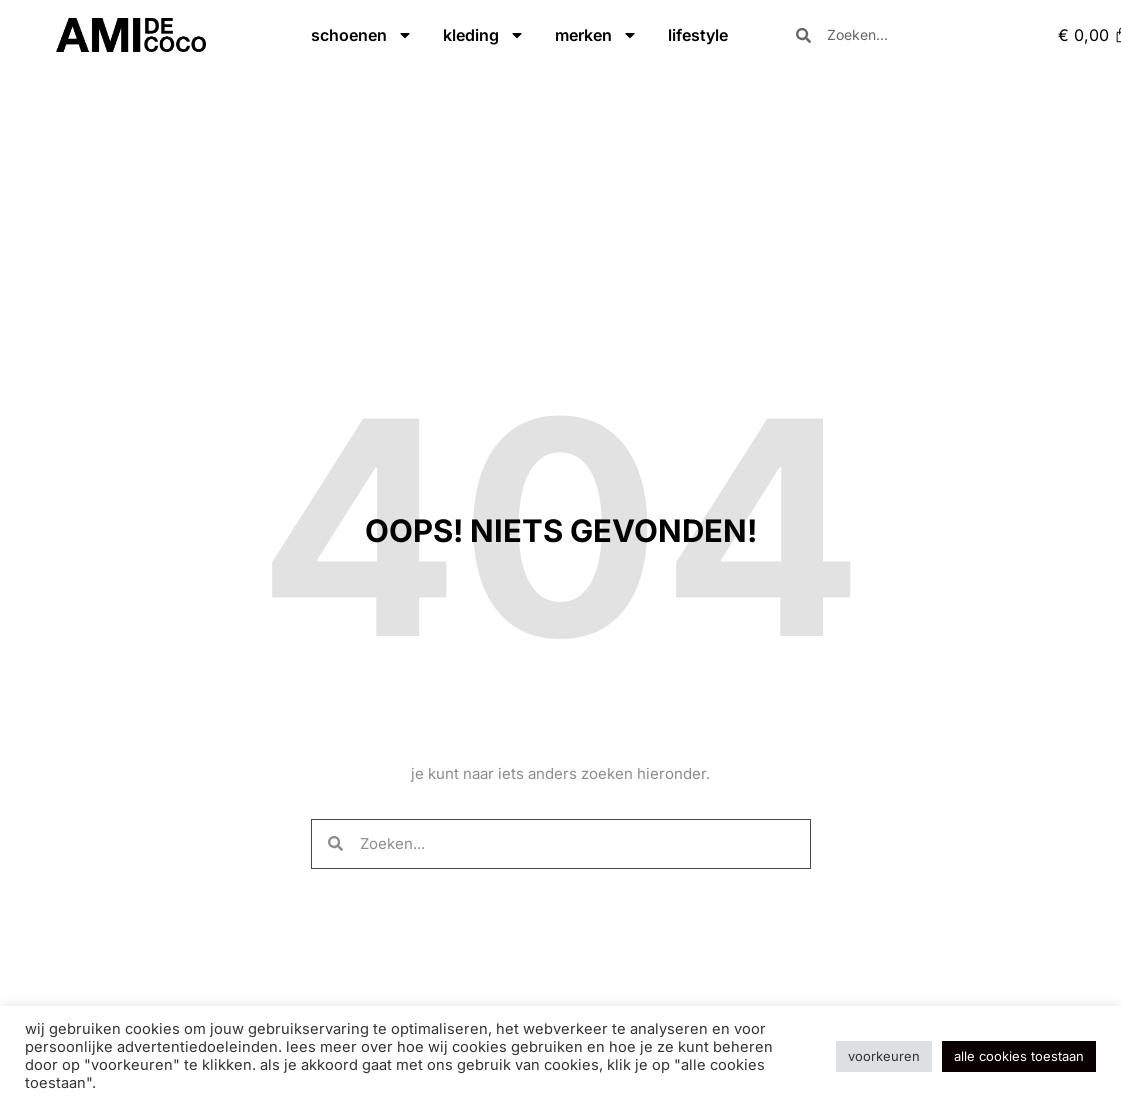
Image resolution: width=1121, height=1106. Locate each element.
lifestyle (698, 35)
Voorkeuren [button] (884, 1056)
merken (596, 35)
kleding (484, 35)
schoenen (362, 35)
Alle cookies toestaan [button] (1019, 1056)
